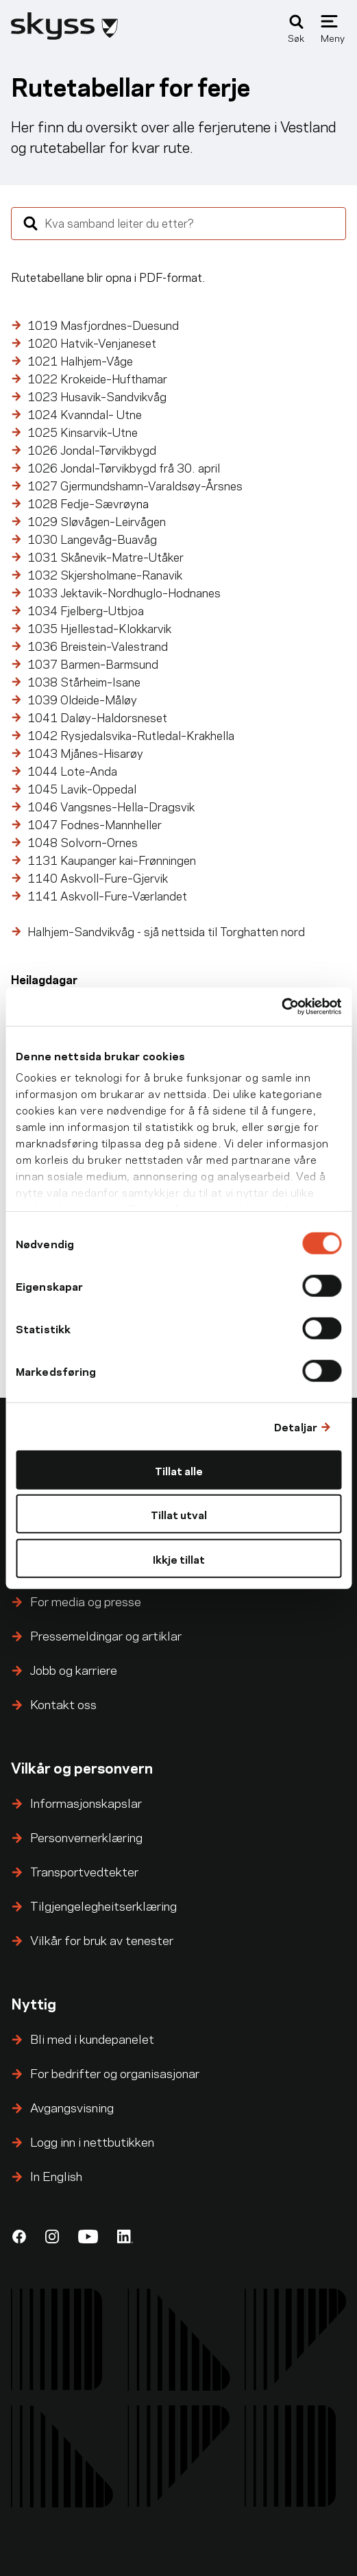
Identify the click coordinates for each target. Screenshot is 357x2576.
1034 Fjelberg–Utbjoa (85, 609)
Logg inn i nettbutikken (92, 2140)
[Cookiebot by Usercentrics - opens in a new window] (281, 1007)
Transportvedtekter (84, 1870)
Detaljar (295, 1426)
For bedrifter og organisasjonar (114, 2072)
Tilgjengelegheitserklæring (103, 1904)
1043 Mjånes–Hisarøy (85, 752)
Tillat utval (179, 1514)
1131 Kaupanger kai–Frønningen (111, 859)
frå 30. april (123, 467)
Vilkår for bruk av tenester (101, 1939)
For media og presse (85, 1600)
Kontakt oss (63, 1703)
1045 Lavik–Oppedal (81, 788)
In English (56, 2175)
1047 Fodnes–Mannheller (95, 823)
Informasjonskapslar (86, 1802)
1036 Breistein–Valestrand (99, 645)
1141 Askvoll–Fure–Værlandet (107, 895)
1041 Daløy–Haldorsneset (98, 716)
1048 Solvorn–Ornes (83, 841)
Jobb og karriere (73, 1669)
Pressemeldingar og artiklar (106, 1634)
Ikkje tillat (179, 1558)
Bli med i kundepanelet (92, 2038)
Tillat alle (179, 1469)
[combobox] (178, 223)
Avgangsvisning (72, 2106)
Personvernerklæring (86, 1836)
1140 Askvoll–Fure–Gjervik (97, 877)
